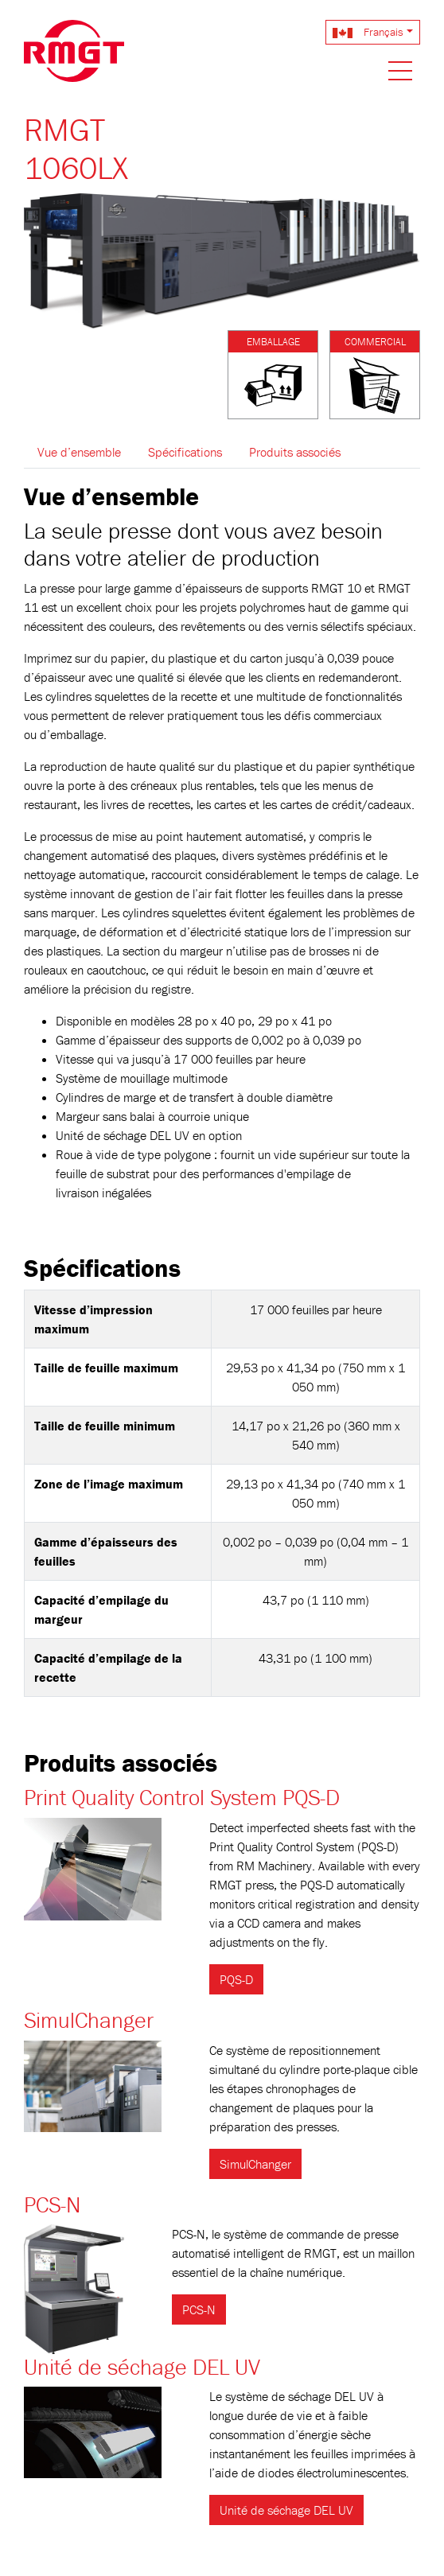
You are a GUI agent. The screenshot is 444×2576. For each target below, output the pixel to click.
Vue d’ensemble (79, 452)
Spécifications (185, 452)
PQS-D (236, 1979)
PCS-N (52, 2204)
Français (368, 32)
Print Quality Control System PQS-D (182, 1797)
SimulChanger (89, 2019)
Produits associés (295, 452)
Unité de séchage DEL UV (142, 2366)
